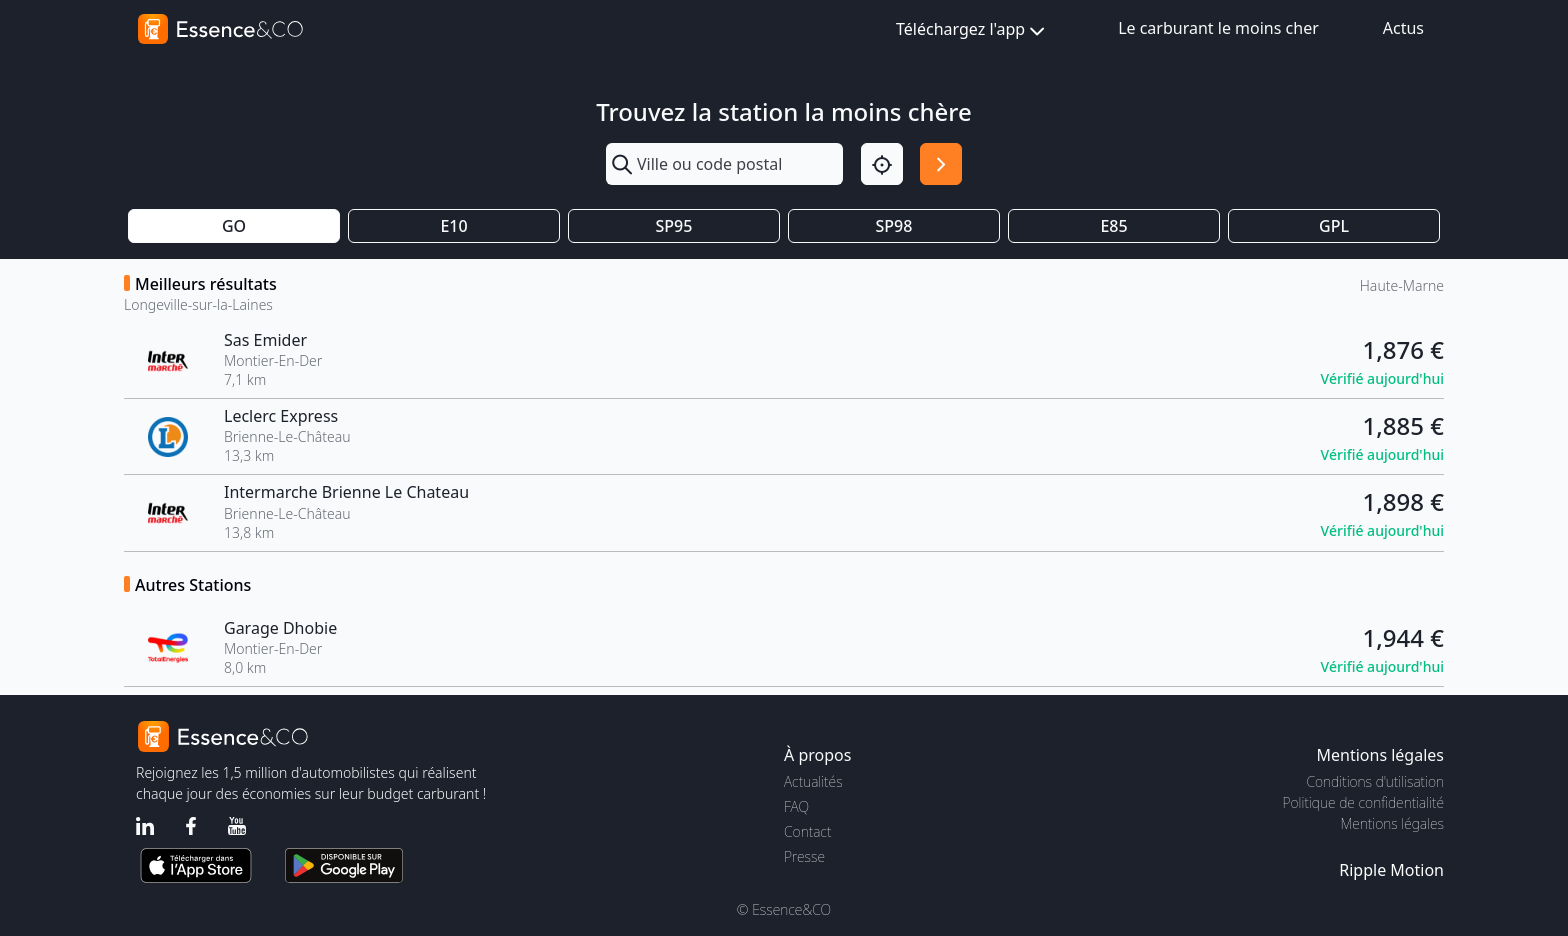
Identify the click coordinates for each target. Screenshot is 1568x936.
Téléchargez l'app (972, 30)
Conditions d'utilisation (1375, 781)
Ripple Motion (1391, 870)
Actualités (813, 781)
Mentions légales (1392, 823)
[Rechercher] (941, 164)
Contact (807, 831)
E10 (453, 226)
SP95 (674, 226)
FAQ (796, 806)
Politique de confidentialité (1363, 802)
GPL (1334, 226)
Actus (1403, 28)
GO (234, 226)
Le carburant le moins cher (1218, 28)
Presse (804, 856)
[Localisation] (882, 164)
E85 (1113, 226)
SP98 (894, 226)
